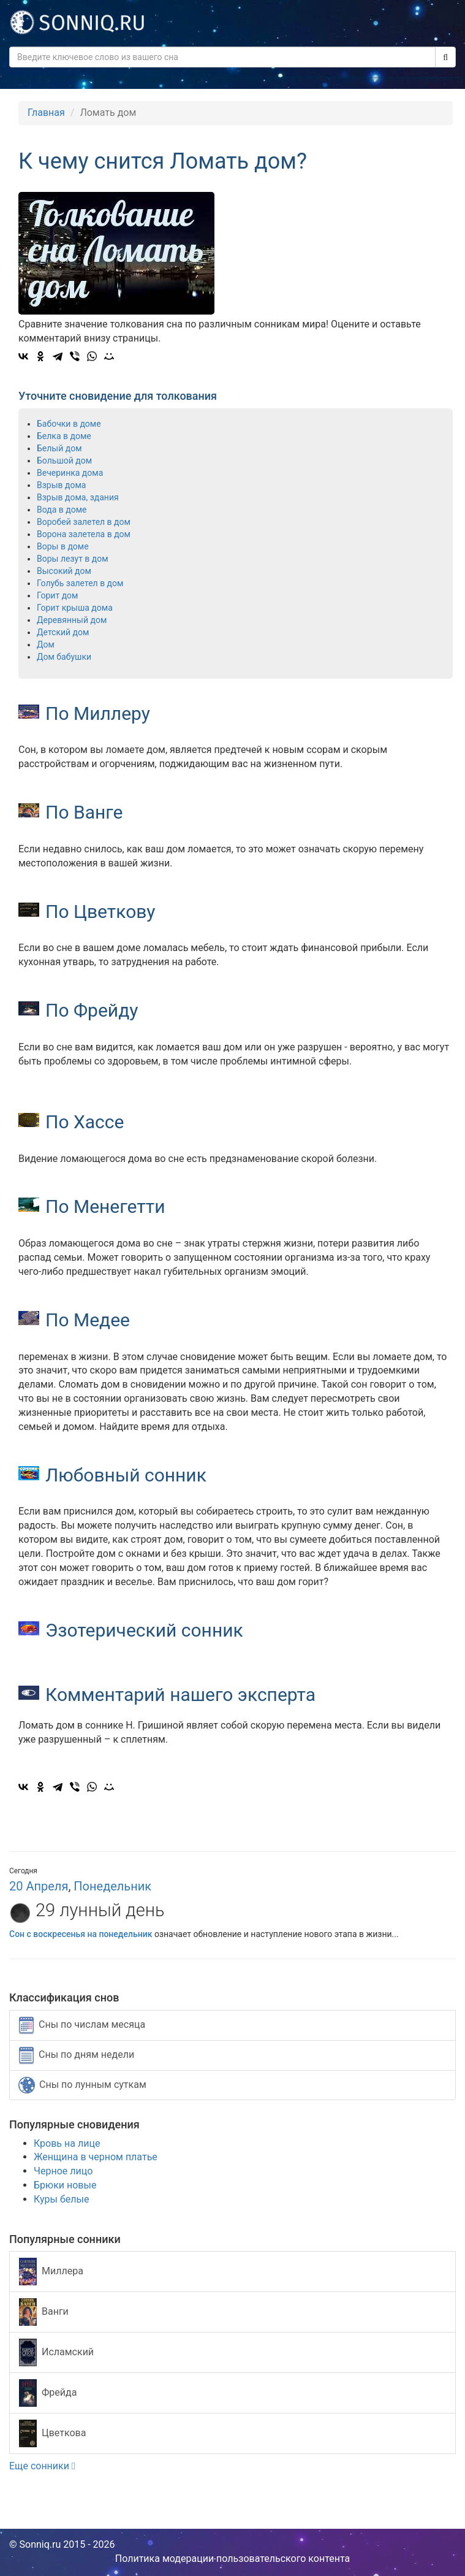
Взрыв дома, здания (78, 497)
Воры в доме (63, 546)
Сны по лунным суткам (82, 2085)
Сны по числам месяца (82, 2025)
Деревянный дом (72, 620)
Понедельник (112, 1886)
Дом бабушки (64, 657)
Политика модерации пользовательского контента (232, 2558)
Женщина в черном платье (95, 2157)
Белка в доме (64, 436)
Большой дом (64, 460)
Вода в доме (61, 509)
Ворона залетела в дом (83, 534)
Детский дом (63, 632)
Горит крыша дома (75, 608)
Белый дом (59, 448)
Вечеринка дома (70, 473)
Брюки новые (65, 2185)
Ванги (44, 2312)
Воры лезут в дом (72, 559)
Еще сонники (42, 2466)
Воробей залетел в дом (83, 522)
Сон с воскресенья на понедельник (80, 1934)
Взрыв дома (61, 485)
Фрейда (48, 2393)
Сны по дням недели (76, 2055)
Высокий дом (64, 571)
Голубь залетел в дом (80, 583)
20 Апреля (38, 1886)
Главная (46, 112)
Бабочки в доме (69, 424)
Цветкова (52, 2433)
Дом (46, 644)
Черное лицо (63, 2171)
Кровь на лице (67, 2143)
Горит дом (57, 595)
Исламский (56, 2352)
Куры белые (61, 2199)
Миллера (51, 2271)
